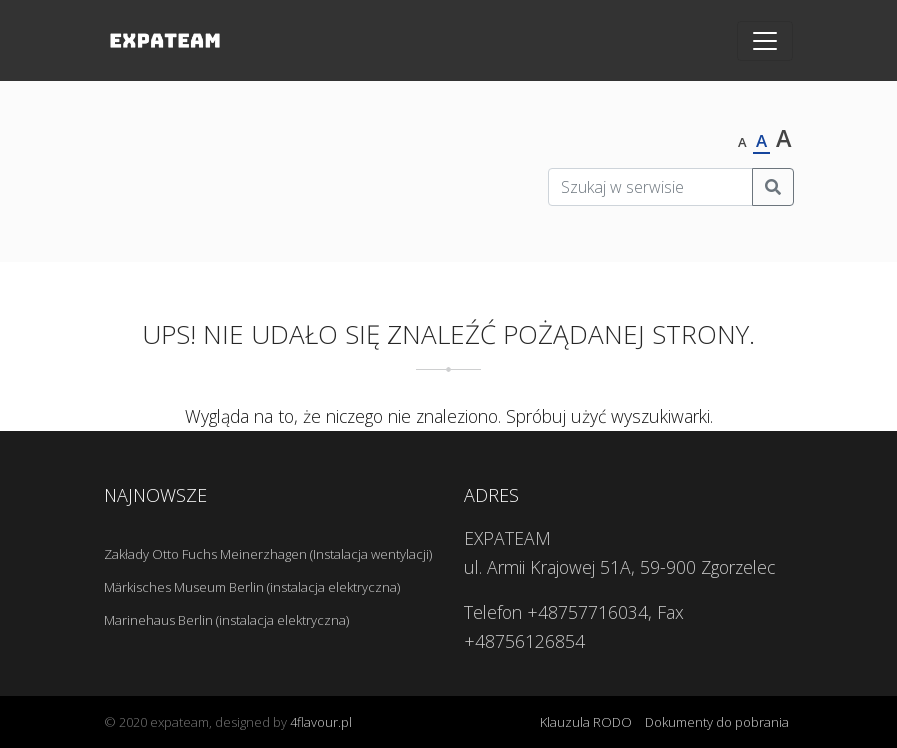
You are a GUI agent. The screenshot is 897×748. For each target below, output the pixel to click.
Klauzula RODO (586, 722)
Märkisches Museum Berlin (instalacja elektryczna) (252, 587)
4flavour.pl (321, 722)
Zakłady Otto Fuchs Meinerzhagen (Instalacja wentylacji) (268, 554)
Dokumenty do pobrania (717, 722)
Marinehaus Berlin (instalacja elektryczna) (226, 620)
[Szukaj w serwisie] (650, 187)
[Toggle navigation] (765, 41)
